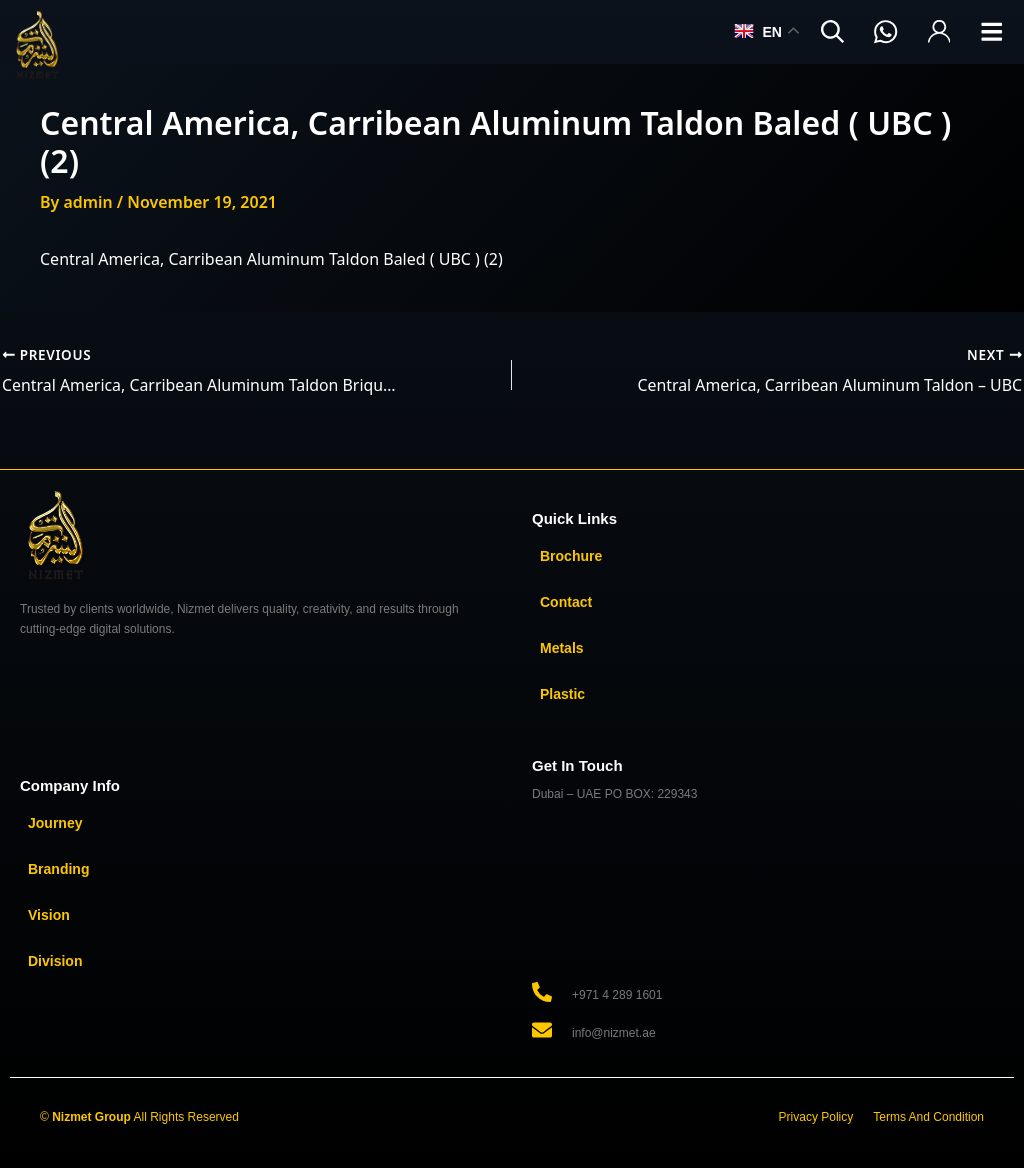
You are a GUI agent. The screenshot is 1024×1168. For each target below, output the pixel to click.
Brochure (571, 556)
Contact (566, 602)
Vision (49, 915)
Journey (55, 823)
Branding (58, 869)
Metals (562, 648)
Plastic (562, 694)
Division (55, 961)
